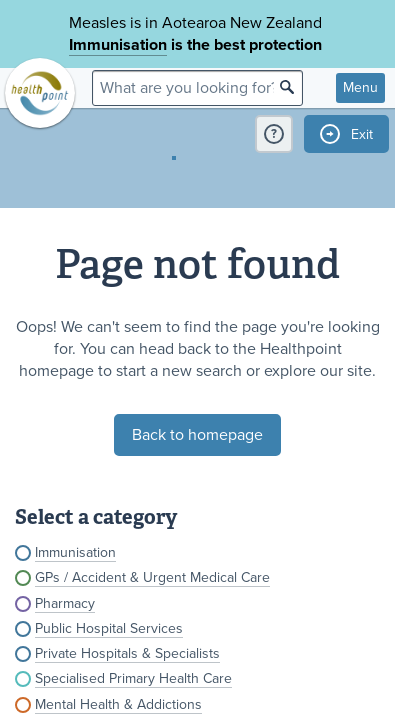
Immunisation (118, 45)
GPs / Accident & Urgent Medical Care (152, 577)
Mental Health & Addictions (118, 704)
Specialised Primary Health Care (133, 678)
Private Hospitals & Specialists (127, 653)
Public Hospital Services (109, 628)
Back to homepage (197, 435)
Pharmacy (65, 603)
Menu (360, 87)
